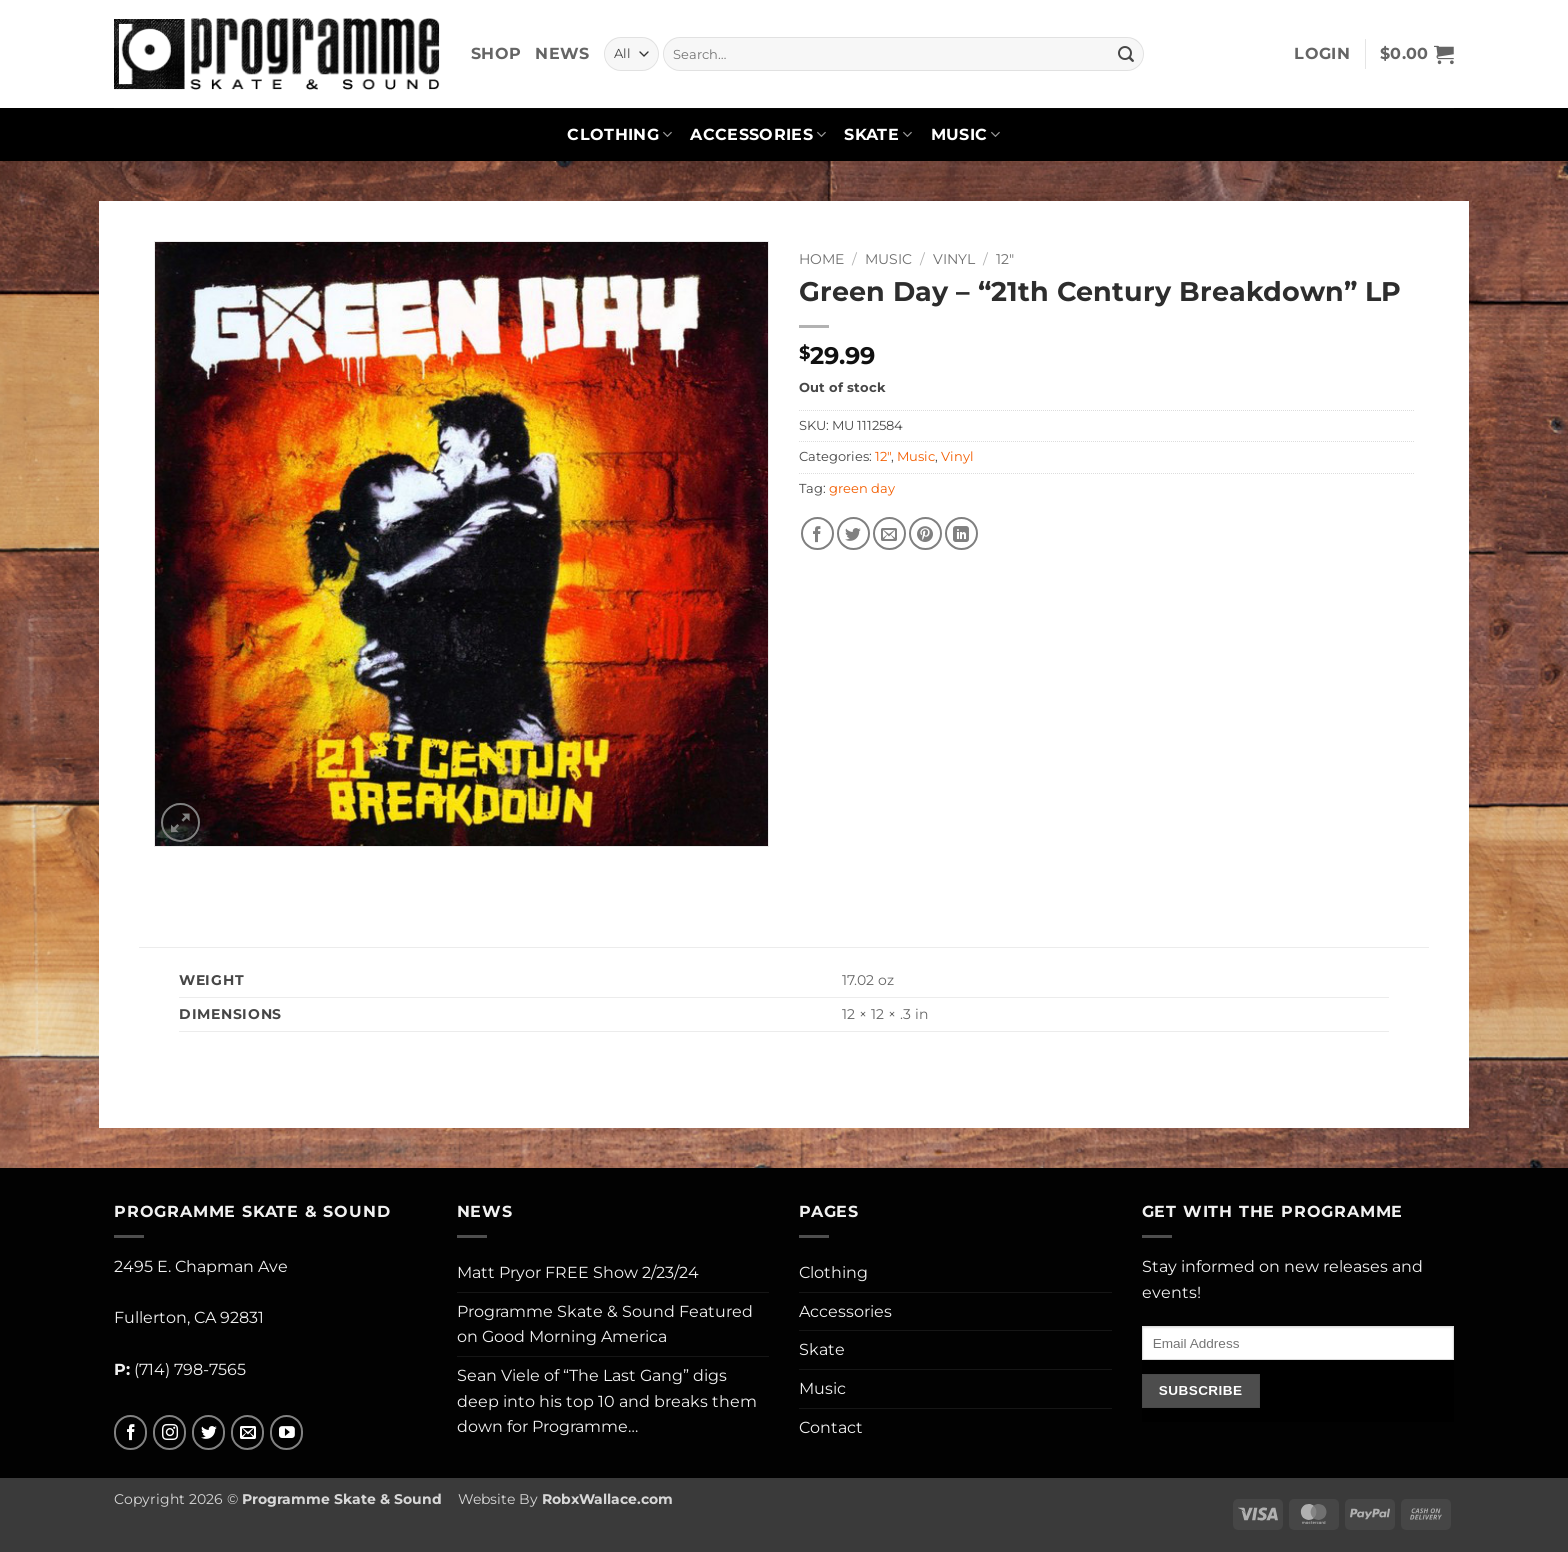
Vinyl (954, 259)
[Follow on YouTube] (286, 1432)
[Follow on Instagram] (169, 1432)
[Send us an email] (247, 1432)
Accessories (758, 135)
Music (966, 135)
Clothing (619, 135)
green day (862, 488)
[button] (1322, 54)
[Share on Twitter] (853, 533)
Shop (496, 53)
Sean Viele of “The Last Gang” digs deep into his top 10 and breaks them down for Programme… (607, 1401)
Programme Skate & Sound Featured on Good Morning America (605, 1324)
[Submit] (1126, 54)
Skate (878, 135)
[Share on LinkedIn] (961, 533)
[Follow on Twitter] (208, 1432)
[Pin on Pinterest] (925, 533)
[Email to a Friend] (889, 533)
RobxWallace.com (607, 1499)
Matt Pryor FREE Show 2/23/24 (578, 1272)
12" (1005, 259)
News (562, 53)
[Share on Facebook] (817, 533)
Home (821, 259)
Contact (831, 1427)
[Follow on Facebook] (130, 1432)
